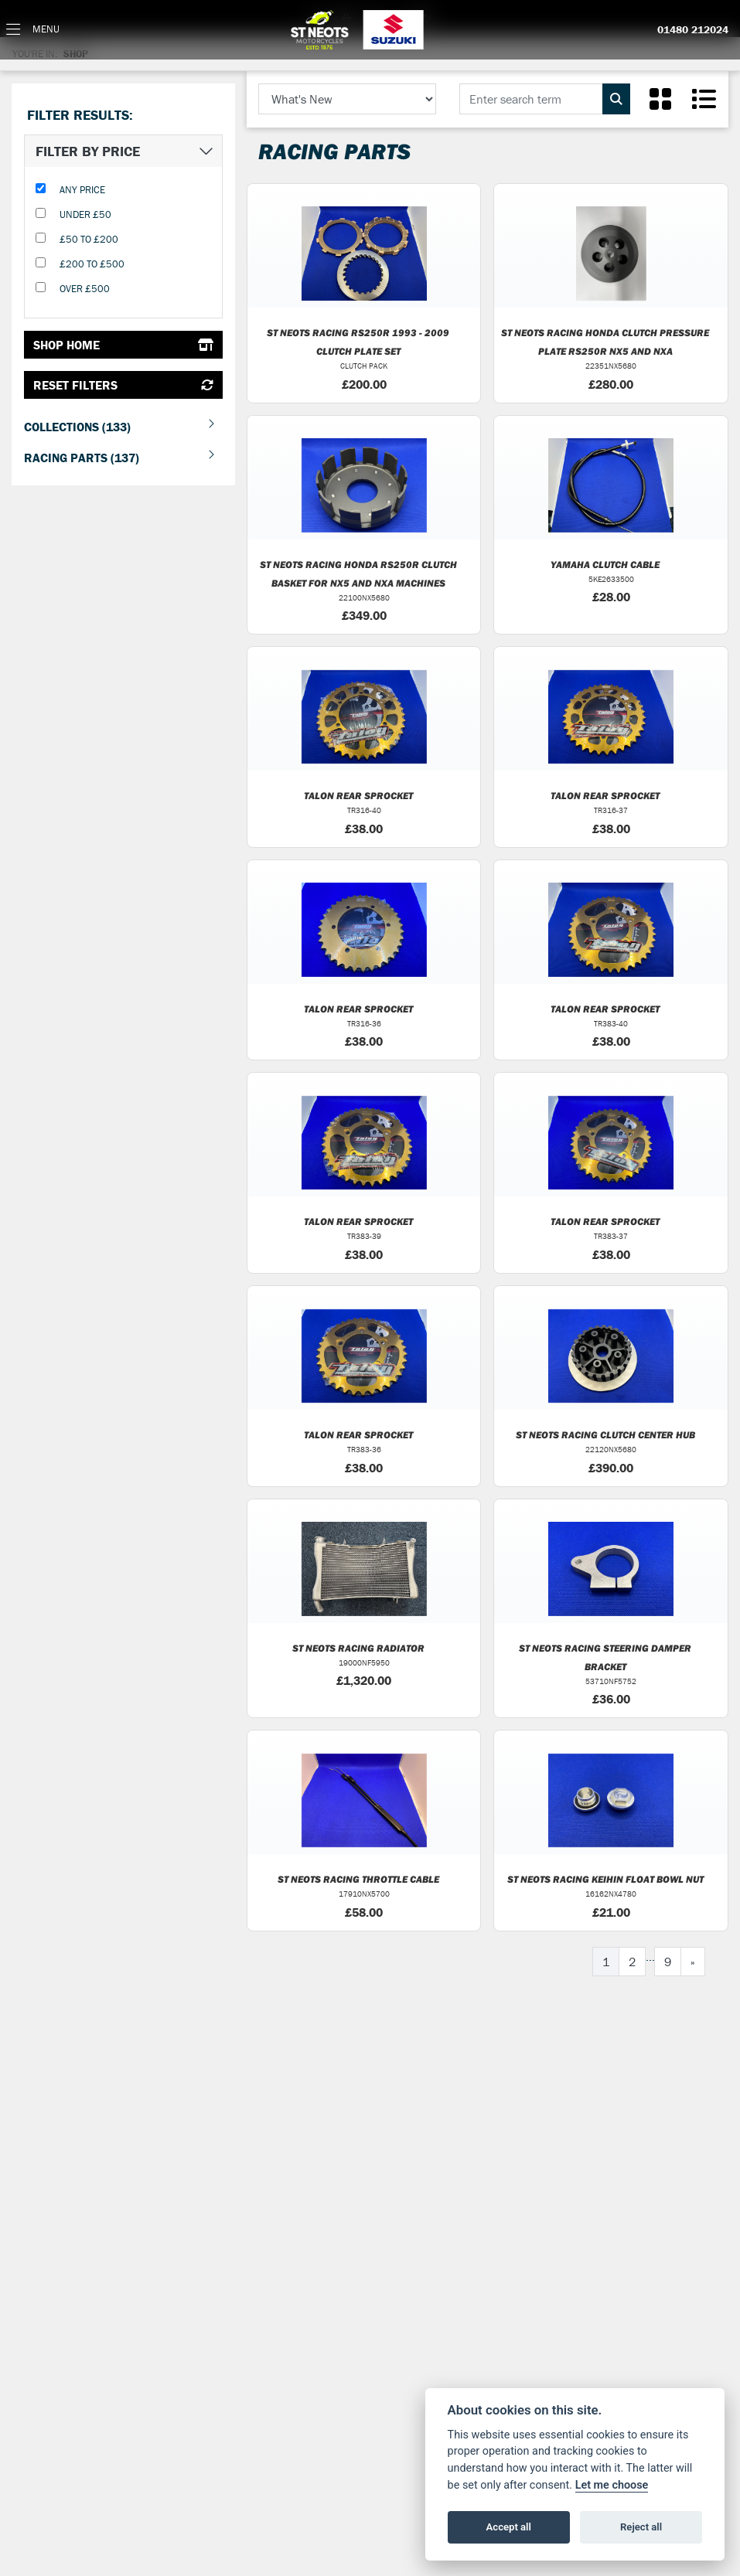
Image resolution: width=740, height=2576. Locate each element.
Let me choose (612, 2485)
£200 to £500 (92, 264)
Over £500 (85, 288)
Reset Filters (123, 385)
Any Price (82, 189)
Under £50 (85, 214)
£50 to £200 (89, 239)
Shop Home (123, 344)
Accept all (508, 2527)
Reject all (641, 2527)
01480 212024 (692, 30)
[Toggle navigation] (33, 30)
